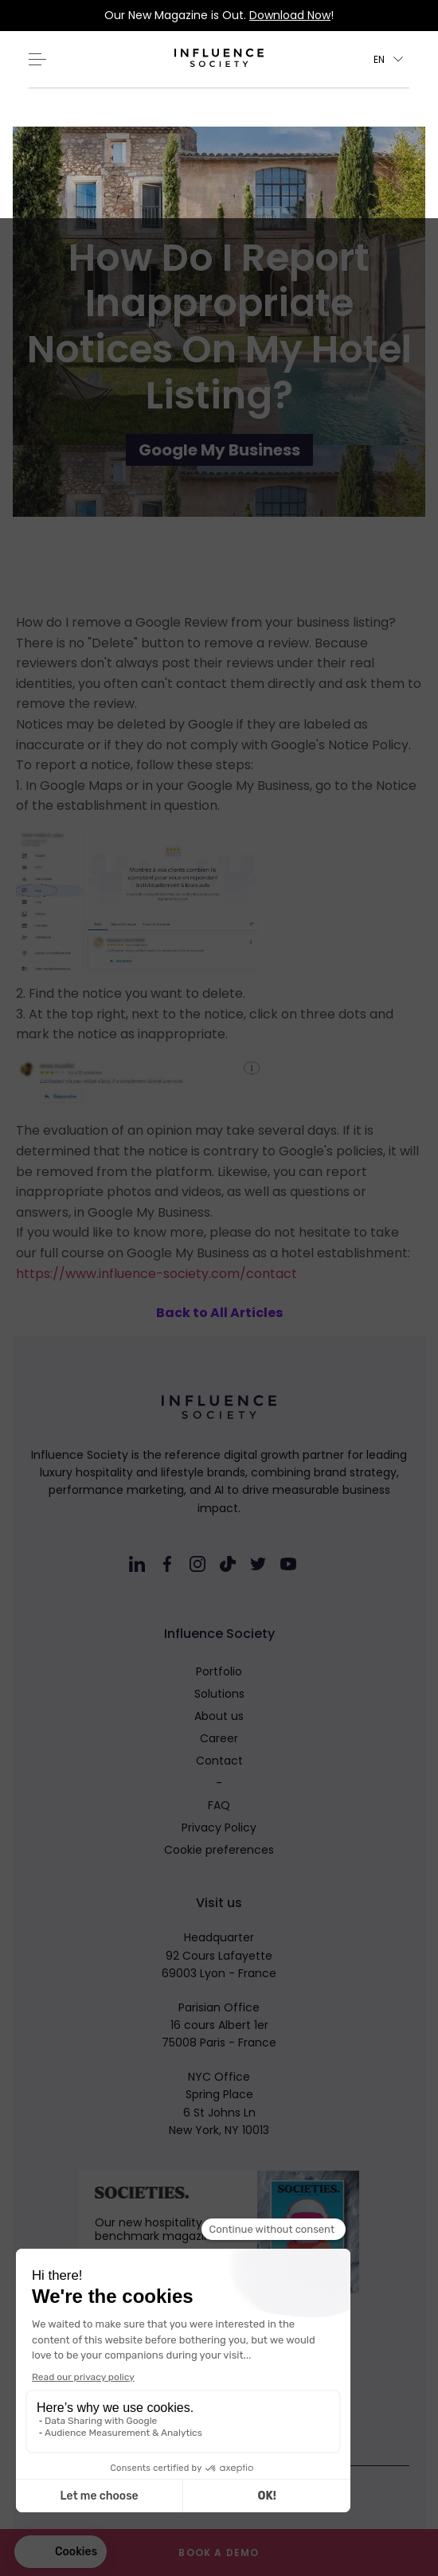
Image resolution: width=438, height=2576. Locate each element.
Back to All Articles (219, 1313)
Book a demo (218, 2552)
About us (219, 1716)
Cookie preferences (219, 1850)
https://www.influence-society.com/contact (156, 1274)
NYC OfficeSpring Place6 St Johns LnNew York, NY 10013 (219, 2103)
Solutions (219, 1694)
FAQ (219, 1805)
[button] (388, 59)
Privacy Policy (219, 1827)
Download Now (289, 15)
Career (219, 1738)
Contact (219, 1761)
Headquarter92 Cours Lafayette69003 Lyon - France (219, 1955)
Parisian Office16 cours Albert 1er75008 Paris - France (219, 2025)
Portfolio (219, 1671)
